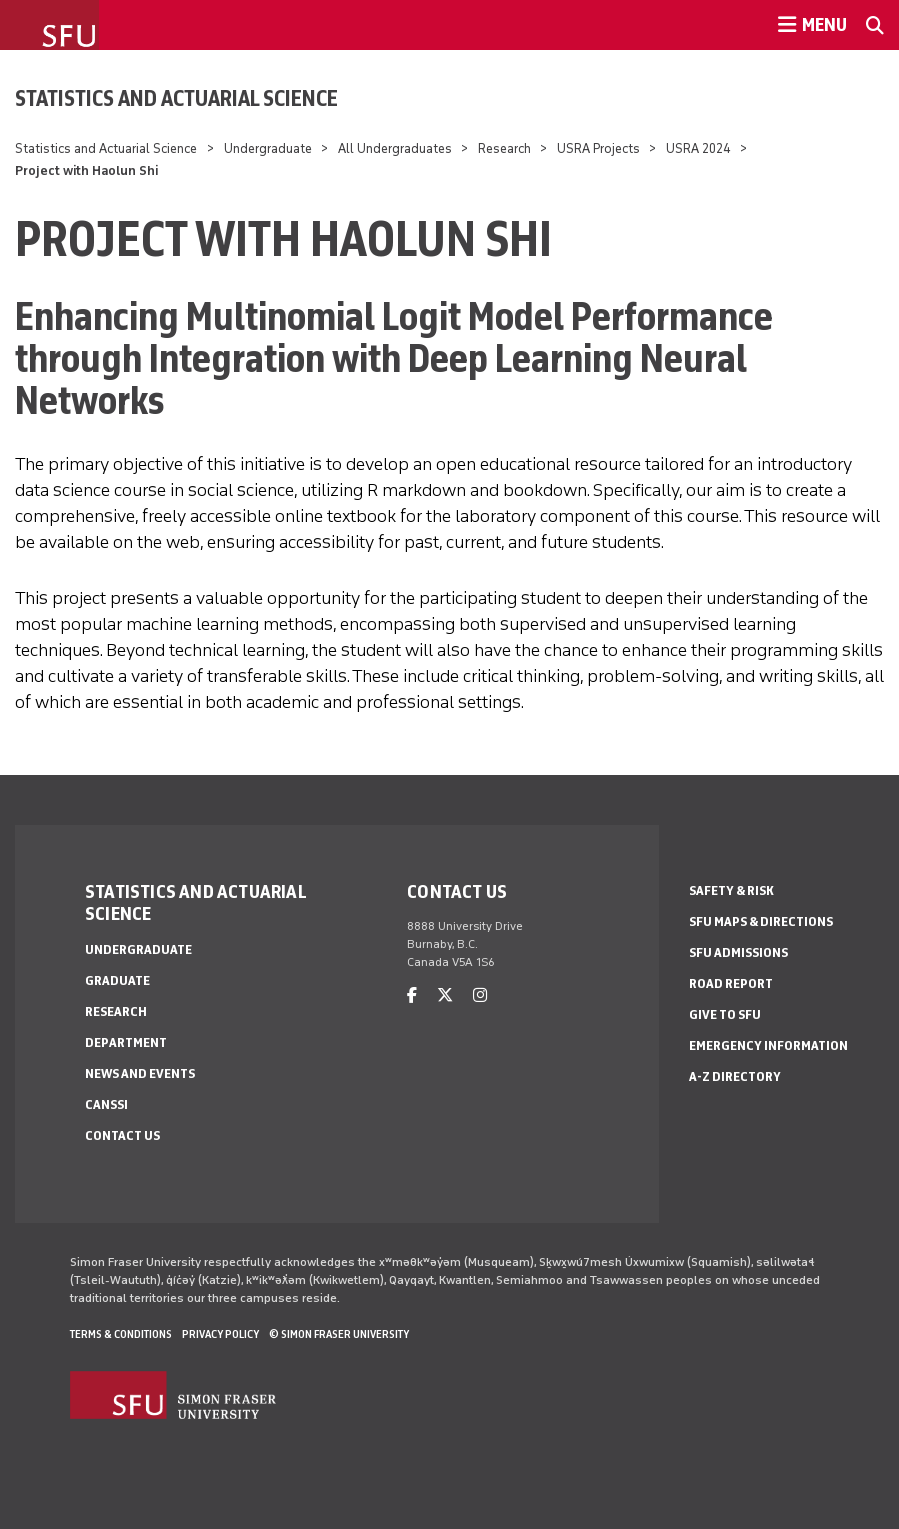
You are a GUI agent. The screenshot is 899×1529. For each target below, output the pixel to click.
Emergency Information (768, 1045)
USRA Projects (598, 148)
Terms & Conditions (121, 1334)
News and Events (140, 1073)
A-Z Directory (735, 1076)
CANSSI (106, 1104)
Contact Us (122, 1135)
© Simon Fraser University (339, 1334)
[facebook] (412, 995)
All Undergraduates (395, 148)
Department (126, 1042)
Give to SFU (725, 1014)
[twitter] (445, 995)
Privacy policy (220, 1334)
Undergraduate (268, 148)
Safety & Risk (731, 890)
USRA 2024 (698, 148)
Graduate (117, 980)
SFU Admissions (738, 952)
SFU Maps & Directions (761, 921)
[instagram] (480, 995)
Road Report (731, 983)
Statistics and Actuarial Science (176, 98)
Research (506, 148)
